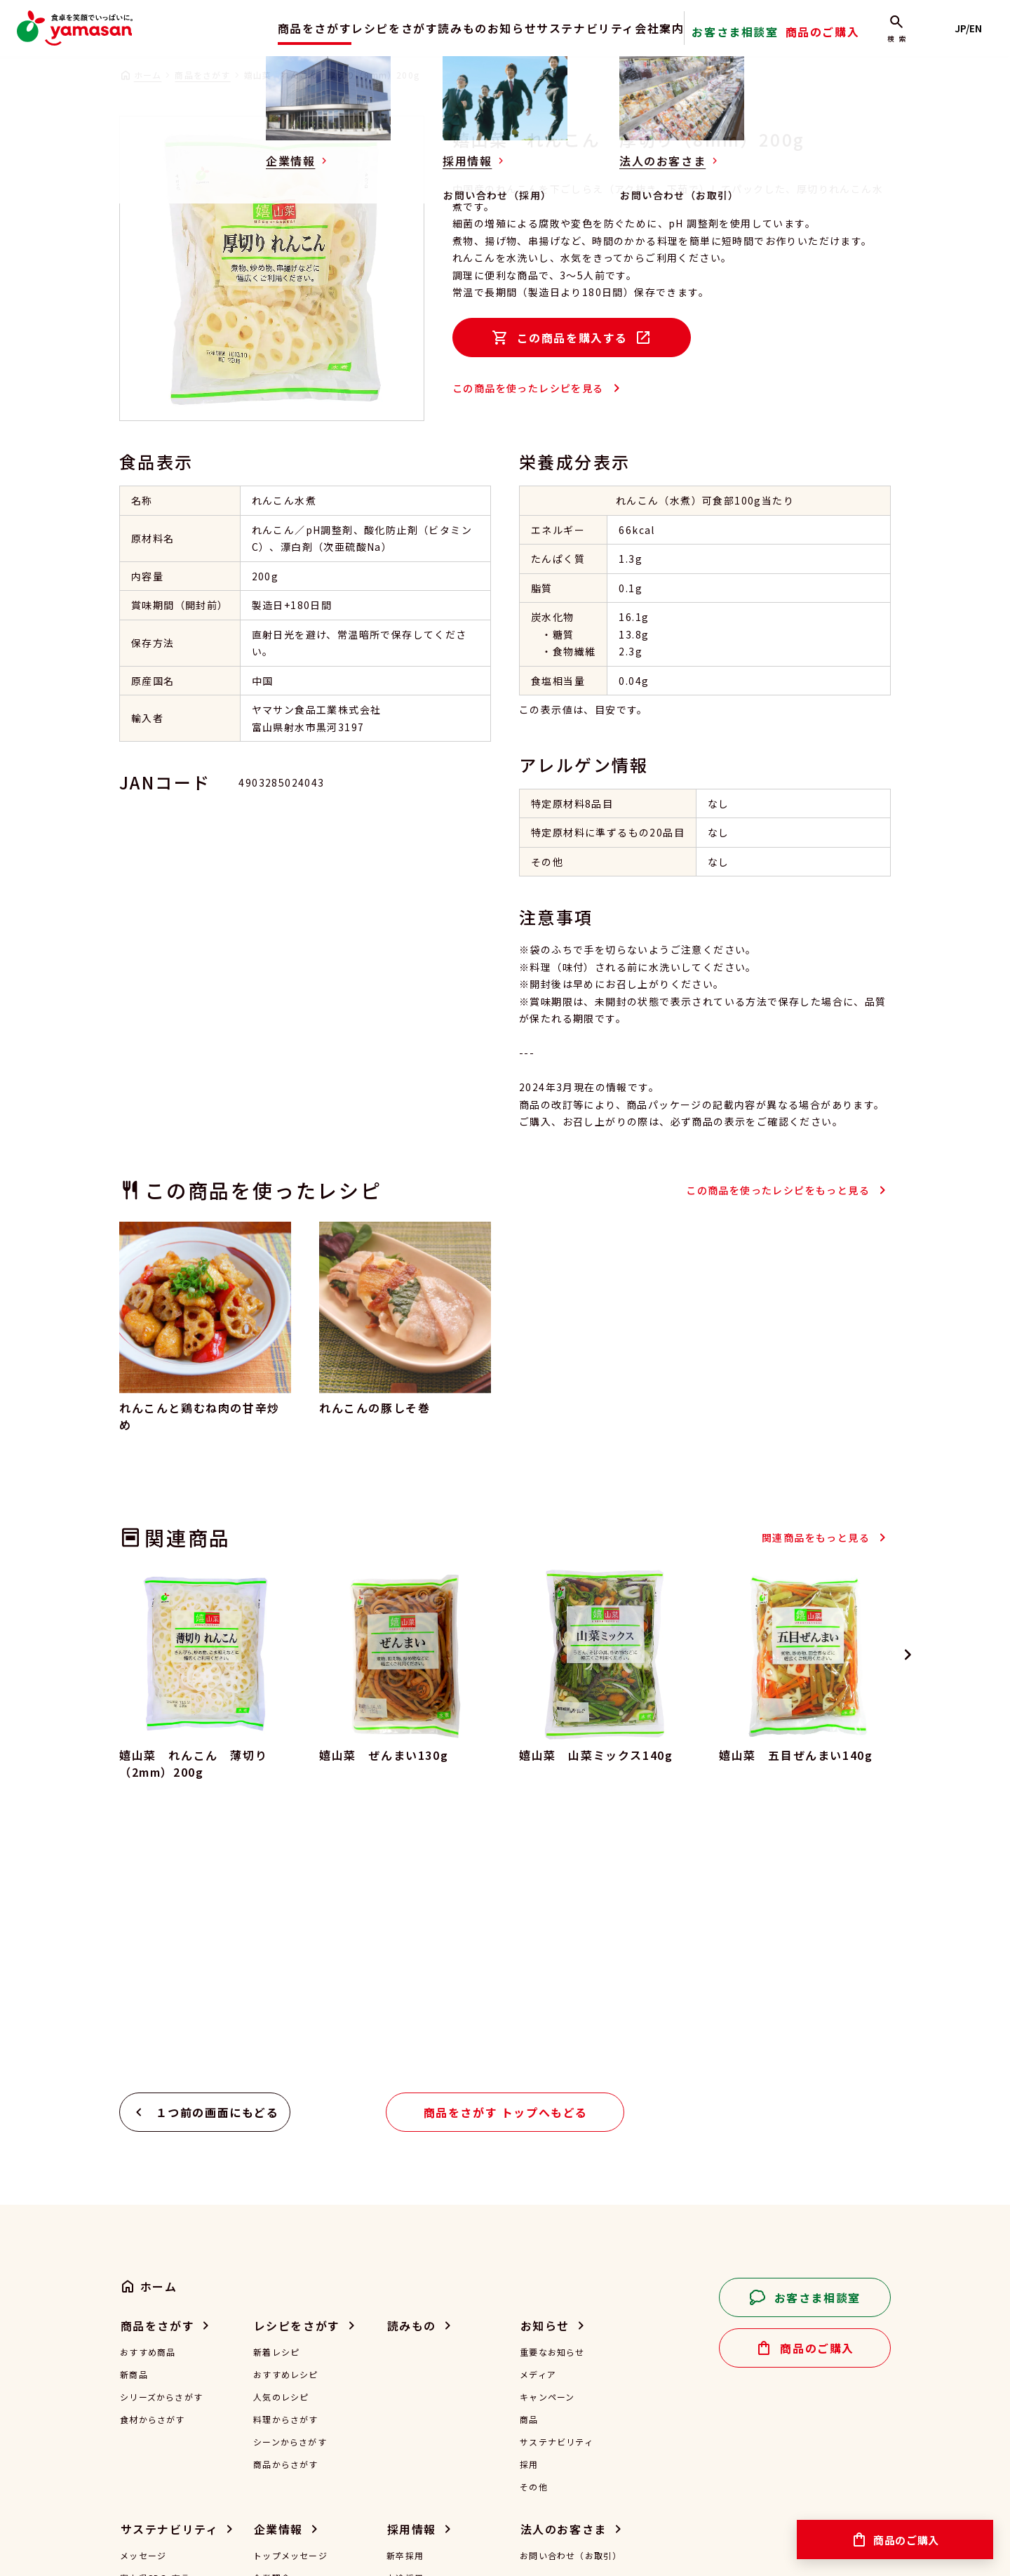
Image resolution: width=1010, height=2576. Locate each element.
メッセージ (143, 2288)
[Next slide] (907, 1654)
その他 (534, 2219)
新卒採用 (405, 2288)
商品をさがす (266, 28)
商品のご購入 (846, 38)
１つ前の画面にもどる (217, 1844)
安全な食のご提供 (157, 2333)
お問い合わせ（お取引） (570, 2288)
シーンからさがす (290, 2174)
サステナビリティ (597, 28)
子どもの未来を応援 (161, 2423)
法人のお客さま (563, 2261)
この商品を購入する (572, 337)
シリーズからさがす (161, 2129)
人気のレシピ (281, 2129)
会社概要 (271, 2333)
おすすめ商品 (147, 2085)
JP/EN (975, 28)
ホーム (148, 75)
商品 (529, 2152)
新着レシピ (276, 2085)
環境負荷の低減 (152, 2355)
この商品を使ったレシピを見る (528, 388)
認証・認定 (276, 2378)
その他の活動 (147, 2445)
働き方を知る (414, 2355)
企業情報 (278, 2261)
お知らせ (509, 28)
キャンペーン (547, 2129)
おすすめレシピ (285, 2107)
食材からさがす (152, 2152)
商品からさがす (285, 2197)
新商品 (134, 2107)
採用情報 (411, 2261)
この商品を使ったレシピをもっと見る (778, 1190)
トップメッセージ (290, 2288)
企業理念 (271, 2311)
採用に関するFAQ (422, 2378)
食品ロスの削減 (152, 2378)
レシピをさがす (360, 28)
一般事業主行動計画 (295, 2423)
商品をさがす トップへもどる (506, 1844)
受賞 (262, 2400)
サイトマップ (409, 2553)
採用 (529, 2197)
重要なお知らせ (552, 2085)
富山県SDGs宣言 (155, 2311)
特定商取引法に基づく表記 (296, 2553)
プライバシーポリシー (166, 2553)
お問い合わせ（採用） (432, 2400)
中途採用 (405, 2311)
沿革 (262, 2355)
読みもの (442, 28)
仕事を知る (409, 2333)
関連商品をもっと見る (816, 1537)
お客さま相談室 (773, 38)
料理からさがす (285, 2152)
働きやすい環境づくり (166, 2400)
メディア (538, 2107)
